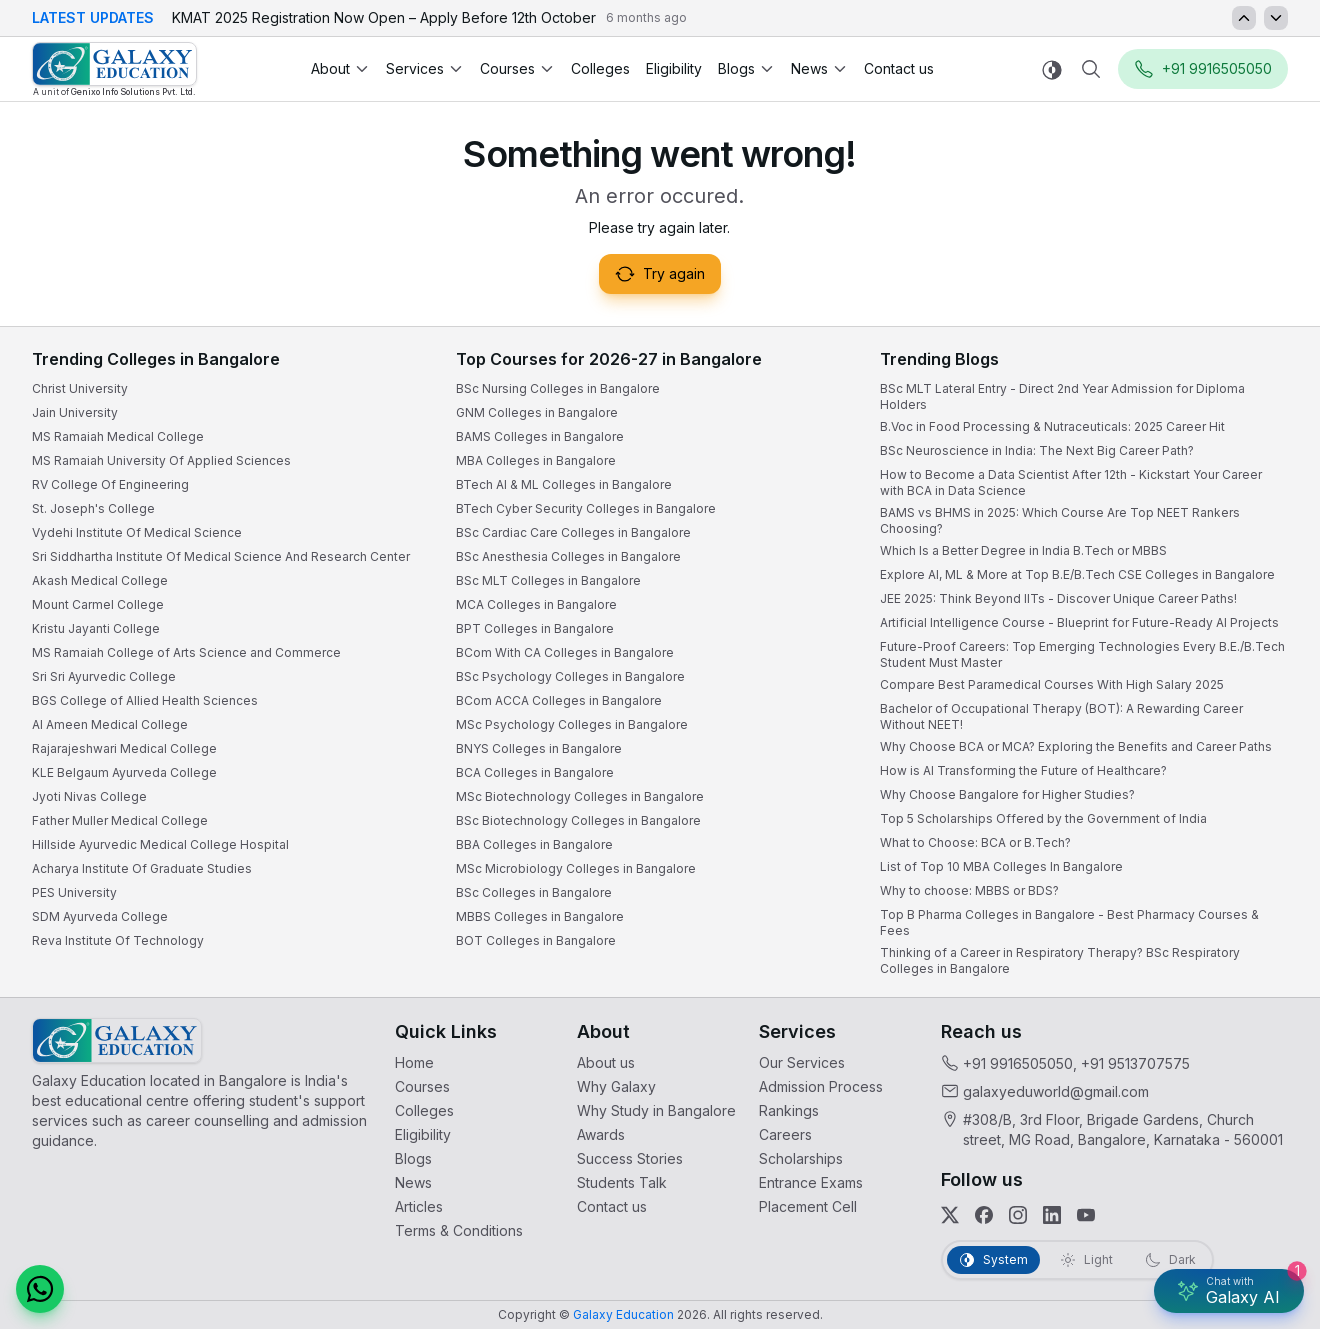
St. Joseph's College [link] (93, 508)
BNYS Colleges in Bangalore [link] (539, 748)
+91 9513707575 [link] (1135, 1063)
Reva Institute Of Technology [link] (118, 940)
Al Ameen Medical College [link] (110, 724)
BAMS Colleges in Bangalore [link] (540, 436)
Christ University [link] (80, 388)
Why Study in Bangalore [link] (656, 1110)
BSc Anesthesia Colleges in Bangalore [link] (568, 556)
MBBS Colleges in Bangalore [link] (540, 916)
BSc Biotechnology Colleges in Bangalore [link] (578, 820)
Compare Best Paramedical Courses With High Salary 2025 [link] (1052, 684)
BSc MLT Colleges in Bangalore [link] (548, 580)
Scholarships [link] (801, 1158)
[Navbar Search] (1091, 69)
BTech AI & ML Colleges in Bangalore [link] (564, 484)
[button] (40, 1289)
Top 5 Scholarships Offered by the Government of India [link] (1043, 818)
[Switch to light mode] (1052, 69)
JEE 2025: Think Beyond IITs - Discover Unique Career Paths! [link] (1058, 598)
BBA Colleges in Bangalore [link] (534, 844)
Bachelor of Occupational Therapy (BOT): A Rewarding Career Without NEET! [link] (1061, 716)
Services (425, 68)
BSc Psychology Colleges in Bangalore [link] (570, 676)
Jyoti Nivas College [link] (89, 796)
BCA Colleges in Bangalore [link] (535, 772)
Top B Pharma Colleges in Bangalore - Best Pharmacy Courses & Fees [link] (1069, 922)
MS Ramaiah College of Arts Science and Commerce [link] (186, 652)
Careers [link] (785, 1134)
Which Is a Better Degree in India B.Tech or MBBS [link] (1023, 550)
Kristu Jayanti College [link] (96, 628)
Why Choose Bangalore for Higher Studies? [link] (1007, 794)
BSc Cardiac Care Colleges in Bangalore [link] (573, 532)
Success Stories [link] (630, 1158)
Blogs (746, 68)
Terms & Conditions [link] (459, 1230)
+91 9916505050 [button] (1203, 69)
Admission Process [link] (821, 1086)
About (340, 68)
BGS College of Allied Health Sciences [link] (145, 700)
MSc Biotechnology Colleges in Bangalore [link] (580, 796)
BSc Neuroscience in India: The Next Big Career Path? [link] (1037, 450)
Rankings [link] (789, 1110)
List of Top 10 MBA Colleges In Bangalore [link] (1001, 866)
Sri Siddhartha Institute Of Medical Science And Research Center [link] (221, 556)
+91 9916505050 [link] (1018, 1063)
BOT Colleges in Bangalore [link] (536, 940)
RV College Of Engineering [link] (110, 484)
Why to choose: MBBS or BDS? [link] (969, 890)
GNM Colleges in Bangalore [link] (537, 412)
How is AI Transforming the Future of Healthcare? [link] (1023, 770)
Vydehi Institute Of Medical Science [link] (137, 532)
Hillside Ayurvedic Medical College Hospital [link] (160, 844)
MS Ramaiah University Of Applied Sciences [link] (161, 460)
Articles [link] (419, 1206)
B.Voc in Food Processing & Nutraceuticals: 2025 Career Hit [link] (1052, 426)
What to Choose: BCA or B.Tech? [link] (975, 842)
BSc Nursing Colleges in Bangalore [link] (558, 388)
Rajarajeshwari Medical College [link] (124, 748)
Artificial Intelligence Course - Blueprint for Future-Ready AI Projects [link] (1079, 622)
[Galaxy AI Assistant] (1229, 1291)
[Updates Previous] (1244, 18)
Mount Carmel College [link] (98, 604)
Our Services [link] (802, 1062)
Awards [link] (601, 1134)
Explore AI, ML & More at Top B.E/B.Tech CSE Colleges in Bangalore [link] (1077, 574)
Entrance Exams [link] (811, 1182)
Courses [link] (422, 1086)
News (819, 68)
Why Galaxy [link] (616, 1086)
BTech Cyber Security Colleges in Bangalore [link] (586, 508)
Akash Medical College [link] (100, 580)
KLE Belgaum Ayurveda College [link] (124, 772)
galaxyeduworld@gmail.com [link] (1056, 1091)
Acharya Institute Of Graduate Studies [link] (142, 868)
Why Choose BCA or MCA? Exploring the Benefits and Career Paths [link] (1076, 746)
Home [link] (414, 1062)
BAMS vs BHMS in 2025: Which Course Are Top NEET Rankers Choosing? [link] (1060, 520)
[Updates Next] (1276, 18)
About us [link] (606, 1062)
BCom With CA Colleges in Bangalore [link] (565, 652)
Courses (517, 68)
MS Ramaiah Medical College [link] (118, 436)
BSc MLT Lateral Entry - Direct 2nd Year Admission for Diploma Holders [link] (1062, 396)
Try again (660, 274)
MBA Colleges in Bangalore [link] (536, 460)
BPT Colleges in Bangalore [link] (535, 628)
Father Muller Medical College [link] (120, 820)
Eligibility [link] (674, 68)
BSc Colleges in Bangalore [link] (534, 892)
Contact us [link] (899, 68)
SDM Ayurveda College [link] (100, 916)
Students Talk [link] (622, 1182)
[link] (114, 69)
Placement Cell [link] (808, 1206)
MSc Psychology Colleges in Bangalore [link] (572, 724)
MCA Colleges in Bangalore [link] (536, 604)
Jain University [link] (75, 412)
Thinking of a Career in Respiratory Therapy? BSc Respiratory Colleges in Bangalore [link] (1060, 960)
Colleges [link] (600, 68)
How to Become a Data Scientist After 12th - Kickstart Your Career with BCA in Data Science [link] (1071, 482)
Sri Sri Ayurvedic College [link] (104, 676)
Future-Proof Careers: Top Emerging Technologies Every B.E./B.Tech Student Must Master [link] (1082, 654)
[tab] (993, 1260)
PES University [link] (74, 892)
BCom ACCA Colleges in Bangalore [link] (559, 700)
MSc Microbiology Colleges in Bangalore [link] (576, 868)
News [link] (413, 1182)
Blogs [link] (413, 1158)
